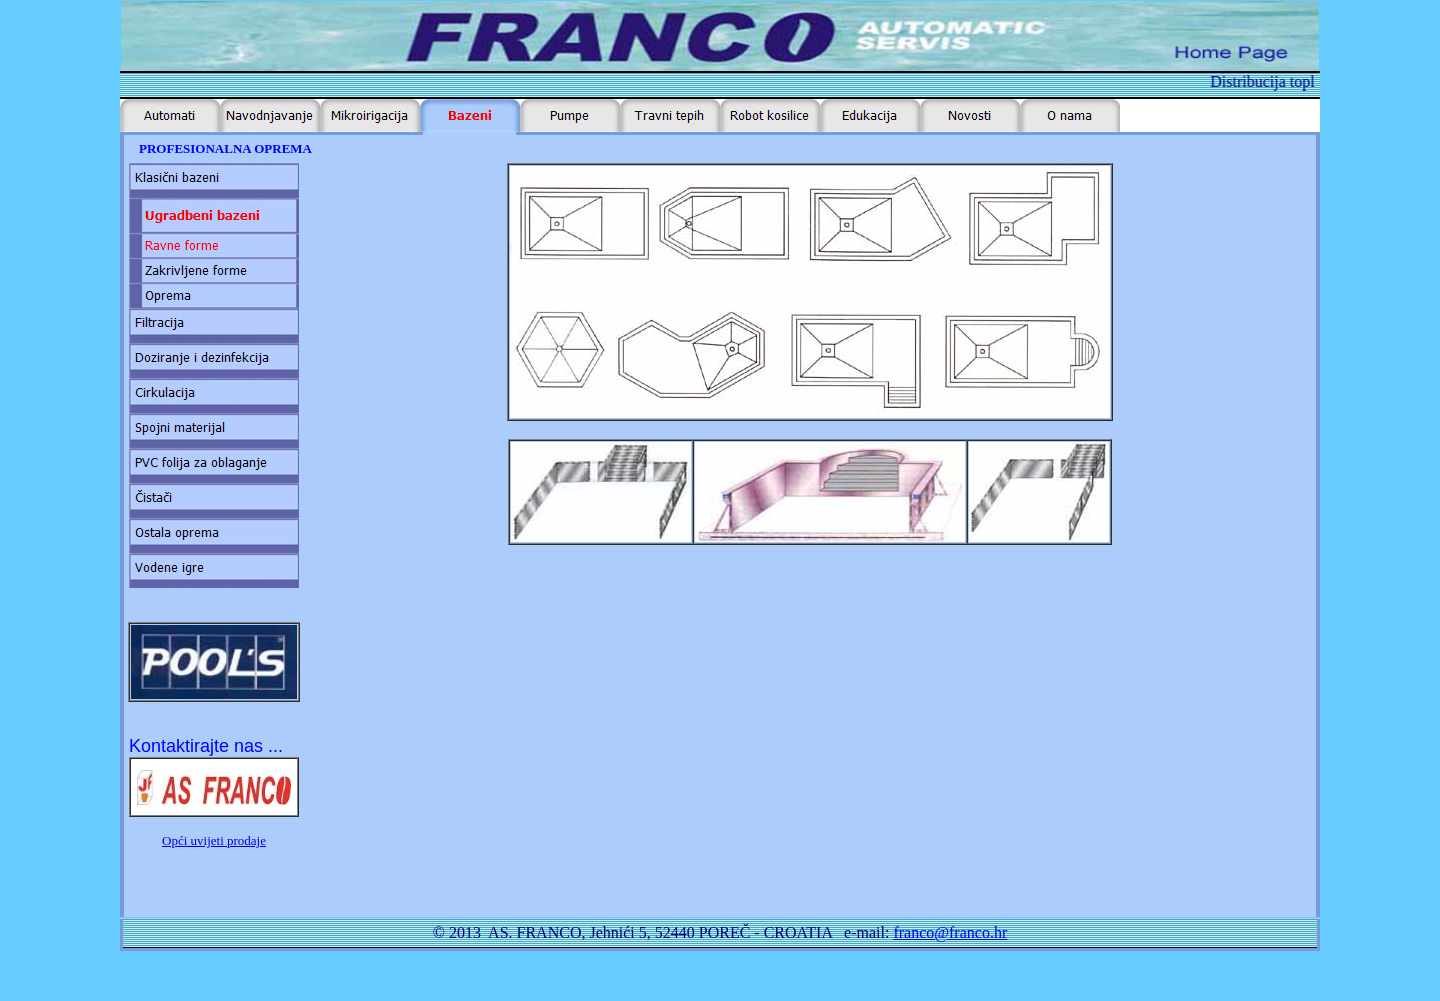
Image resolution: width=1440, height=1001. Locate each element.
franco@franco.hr (950, 932)
